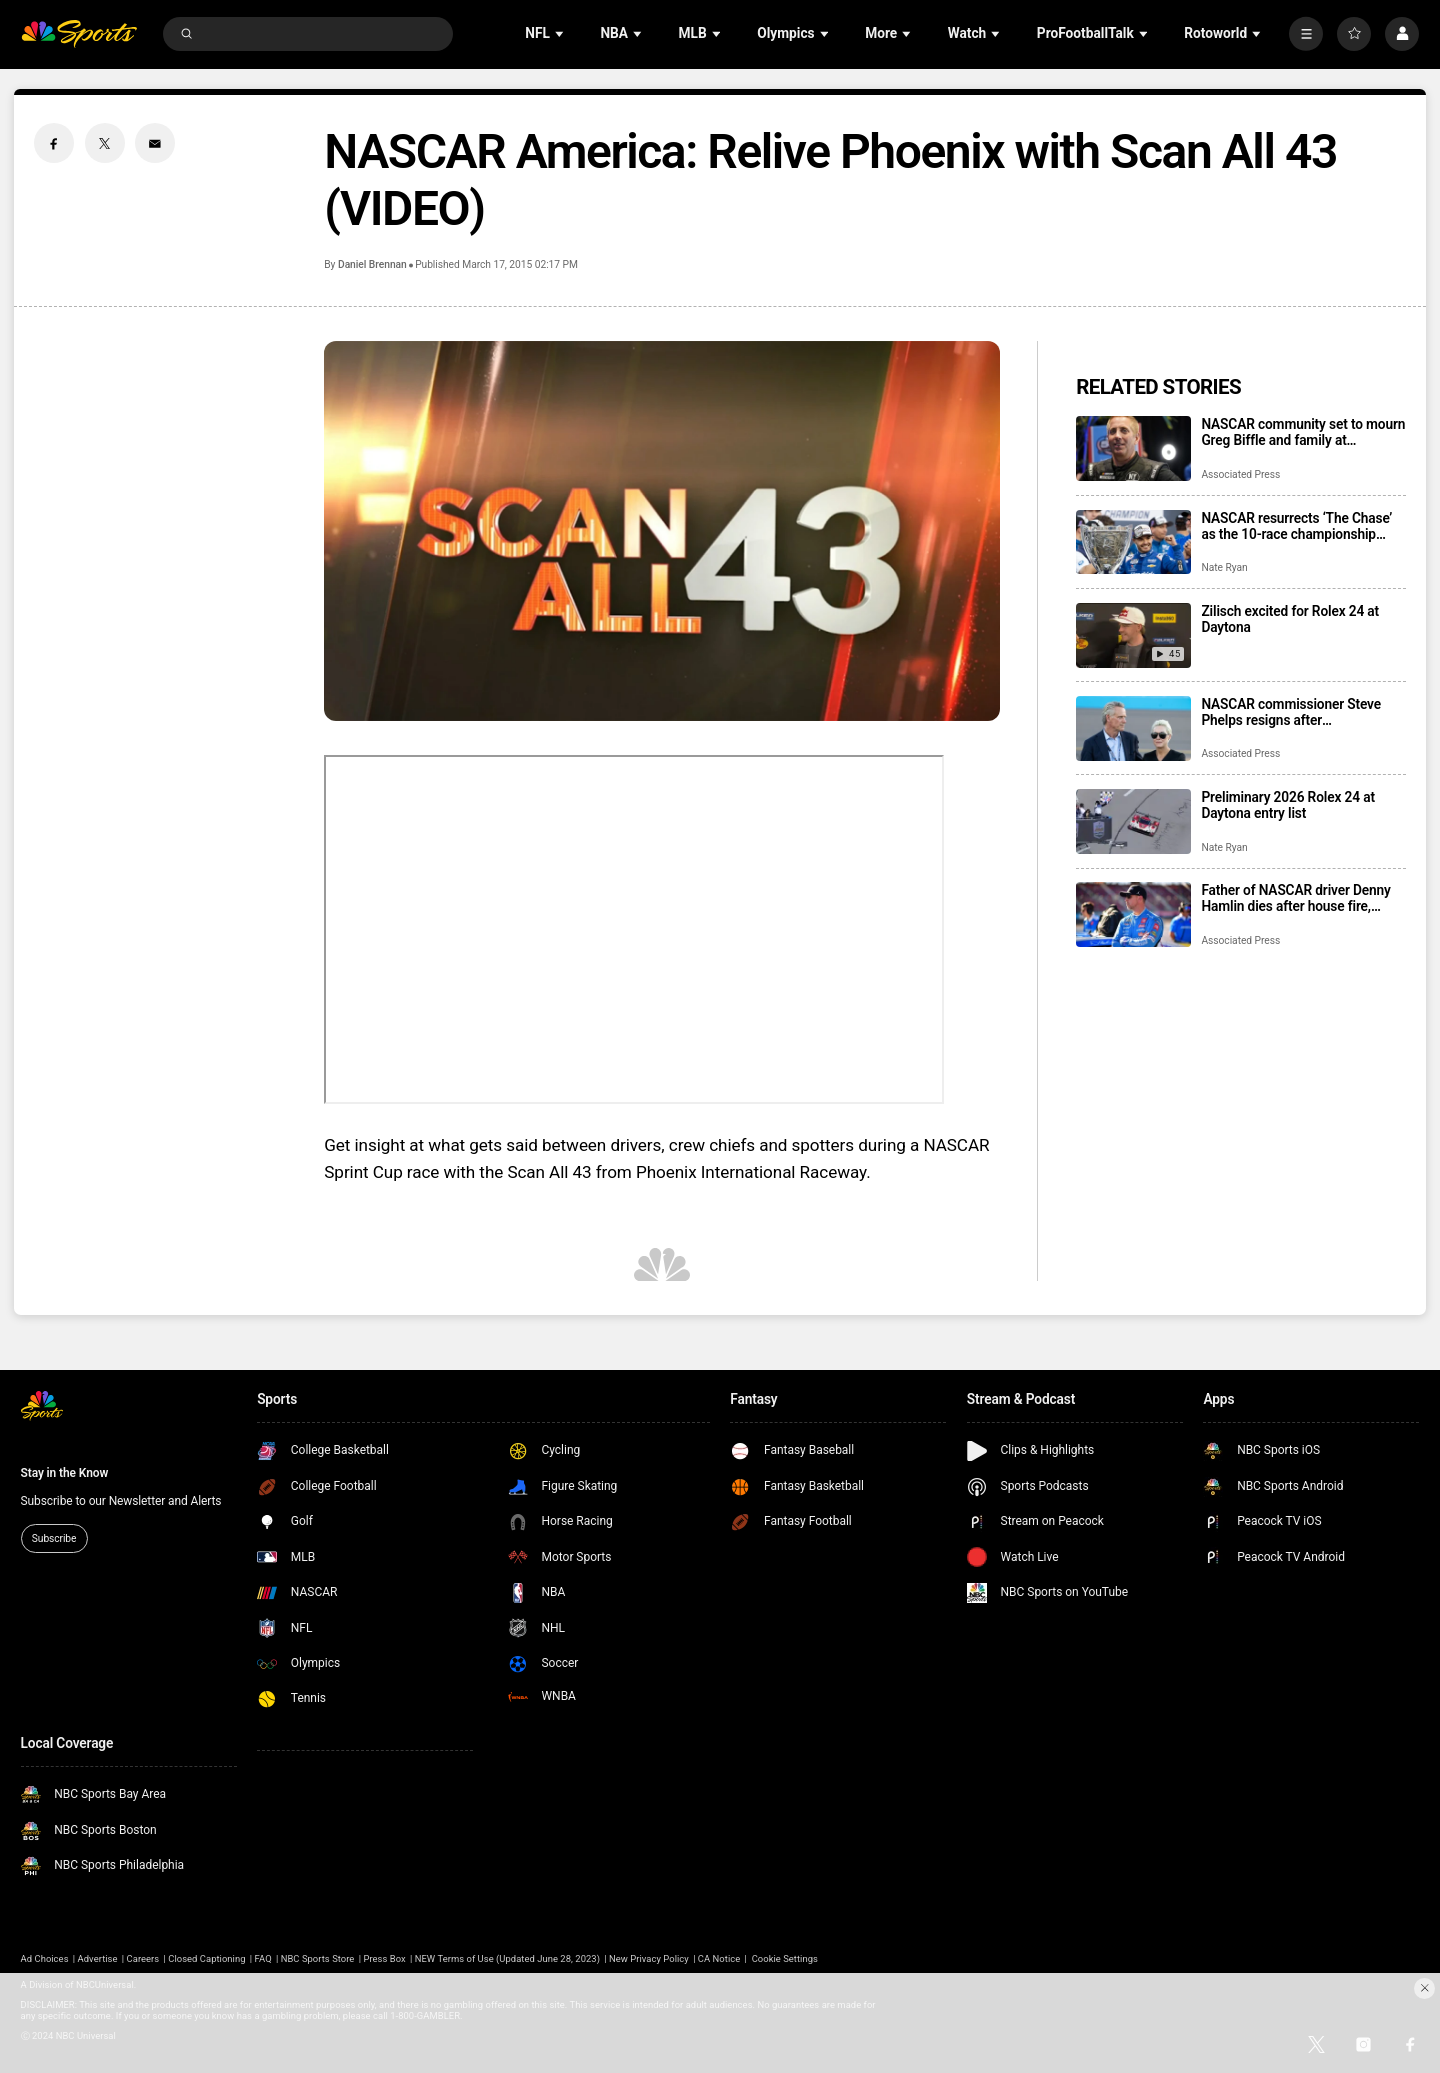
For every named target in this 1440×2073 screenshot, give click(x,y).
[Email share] (155, 143)
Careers (143, 1958)
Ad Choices (45, 1958)
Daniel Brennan (372, 264)
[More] (1306, 34)
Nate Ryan (1224, 567)
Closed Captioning (206, 1958)
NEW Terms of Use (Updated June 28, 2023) (507, 1958)
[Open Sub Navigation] (561, 33)
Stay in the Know (65, 1473)
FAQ (263, 1958)
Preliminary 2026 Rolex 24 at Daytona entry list (1287, 805)
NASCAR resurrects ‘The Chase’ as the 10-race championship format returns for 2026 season (1296, 526)
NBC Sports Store (318, 1958)
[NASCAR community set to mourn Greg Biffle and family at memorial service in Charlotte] (1133, 448)
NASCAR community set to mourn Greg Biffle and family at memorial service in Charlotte (1303, 432)
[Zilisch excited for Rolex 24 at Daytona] (1133, 635)
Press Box (384, 1958)
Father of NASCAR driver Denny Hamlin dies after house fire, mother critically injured (1295, 898)
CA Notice (719, 1958)
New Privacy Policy (649, 1958)
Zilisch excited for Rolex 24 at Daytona (1290, 619)
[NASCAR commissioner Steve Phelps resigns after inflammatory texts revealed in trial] (1133, 728)
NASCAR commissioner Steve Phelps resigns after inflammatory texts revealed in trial (1292, 712)
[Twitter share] (105, 143)
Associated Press (1240, 474)
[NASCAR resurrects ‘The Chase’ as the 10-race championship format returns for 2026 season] (1133, 542)
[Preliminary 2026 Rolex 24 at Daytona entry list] (1133, 821)
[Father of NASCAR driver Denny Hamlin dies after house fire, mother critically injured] (1133, 914)
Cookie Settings (785, 1958)
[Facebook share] (54, 143)
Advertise (98, 1958)
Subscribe (54, 1538)
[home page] (79, 34)
